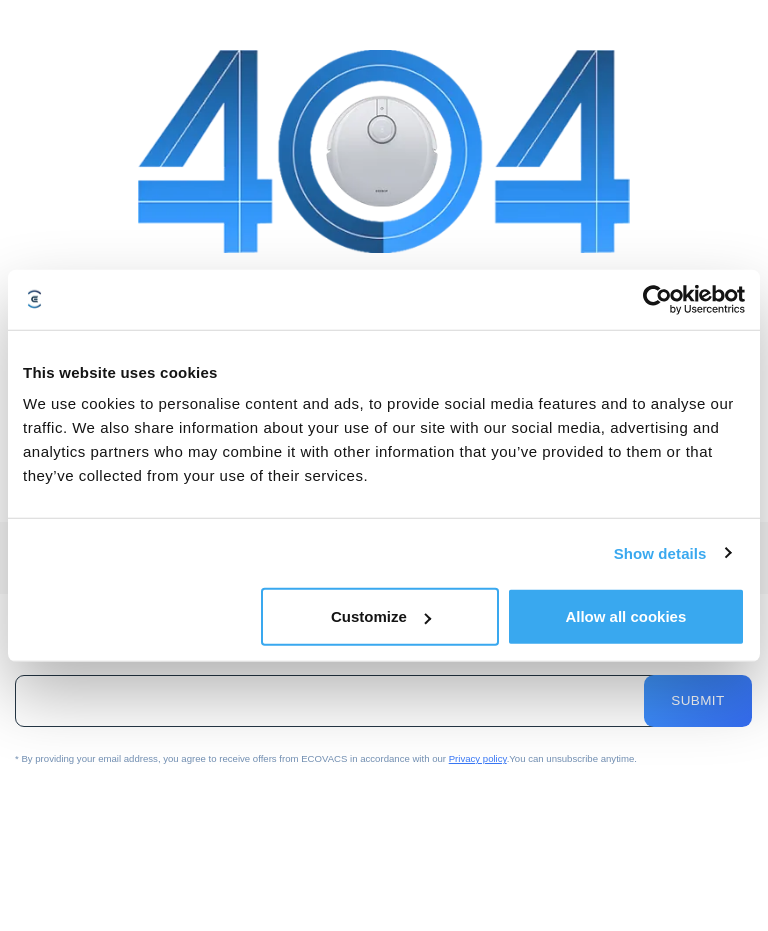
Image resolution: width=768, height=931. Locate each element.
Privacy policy (478, 758)
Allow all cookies (625, 616)
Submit (697, 700)
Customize (381, 616)
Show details (660, 552)
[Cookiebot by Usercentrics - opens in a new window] (657, 299)
